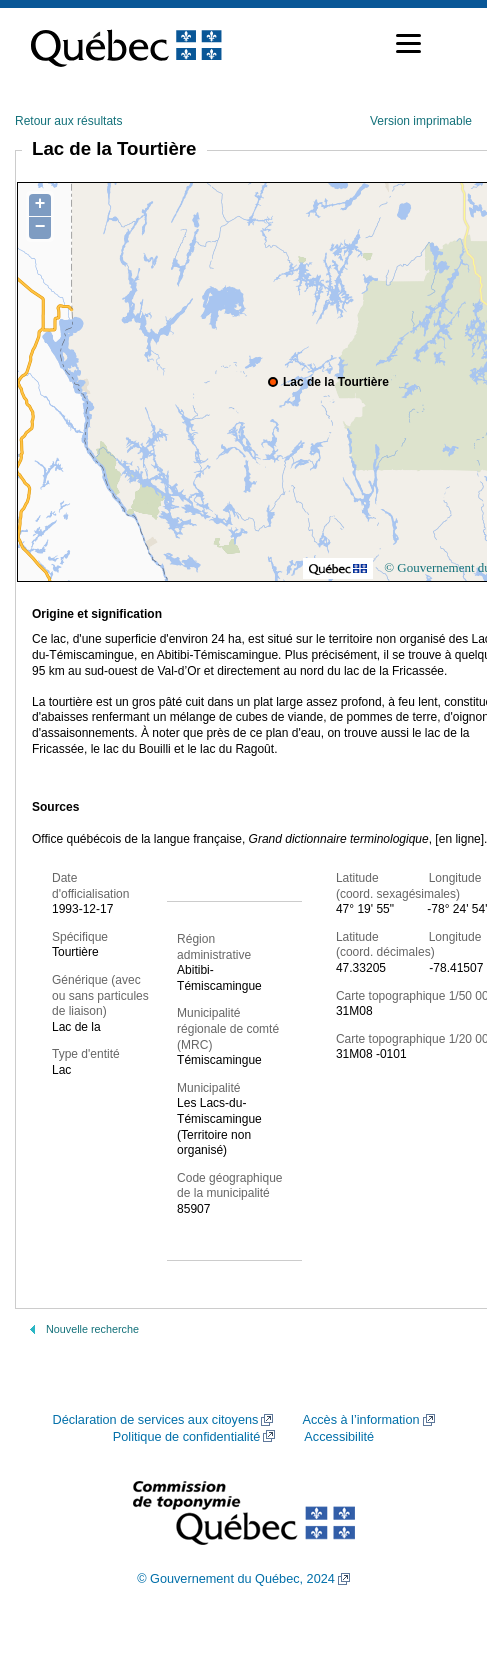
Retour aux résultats (68, 121)
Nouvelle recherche (92, 1329)
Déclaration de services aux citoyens (155, 1420)
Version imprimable (421, 121)
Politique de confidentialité (186, 1437)
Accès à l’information (360, 1420)
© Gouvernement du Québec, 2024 (236, 1579)
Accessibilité (339, 1437)
